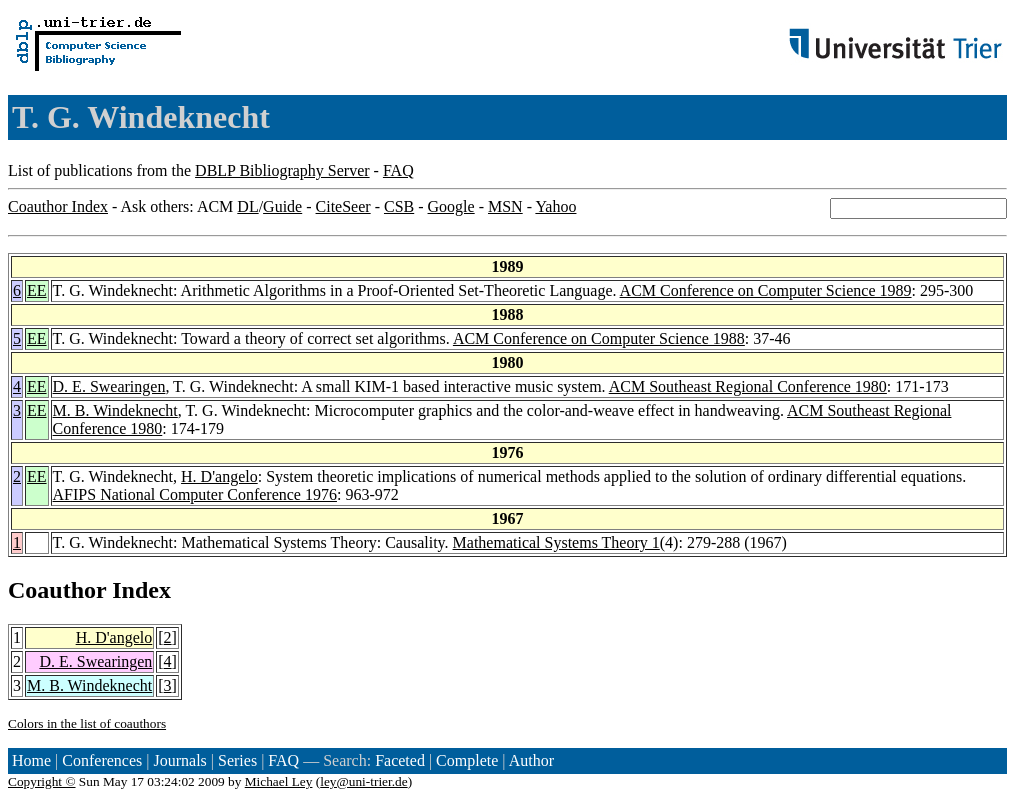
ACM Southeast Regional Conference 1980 (748, 386)
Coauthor (57, 590)
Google (451, 206)
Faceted (400, 760)
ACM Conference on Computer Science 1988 (599, 338)
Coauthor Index (58, 206)
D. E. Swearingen (109, 386)
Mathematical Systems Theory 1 (556, 542)
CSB (399, 206)
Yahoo (555, 206)
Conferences (102, 760)
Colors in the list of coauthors (87, 723)
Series (237, 760)
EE (37, 290)
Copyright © (42, 781)
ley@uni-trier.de (363, 781)
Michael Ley (279, 781)
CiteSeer (343, 206)
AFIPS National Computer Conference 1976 (195, 494)
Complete (467, 760)
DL (247, 206)
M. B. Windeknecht (115, 410)
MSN (505, 206)
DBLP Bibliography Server (282, 170)
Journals (179, 760)
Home (31, 760)
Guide (282, 206)
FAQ (398, 170)
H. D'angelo (219, 476)
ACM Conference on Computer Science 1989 (766, 290)
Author (531, 760)
